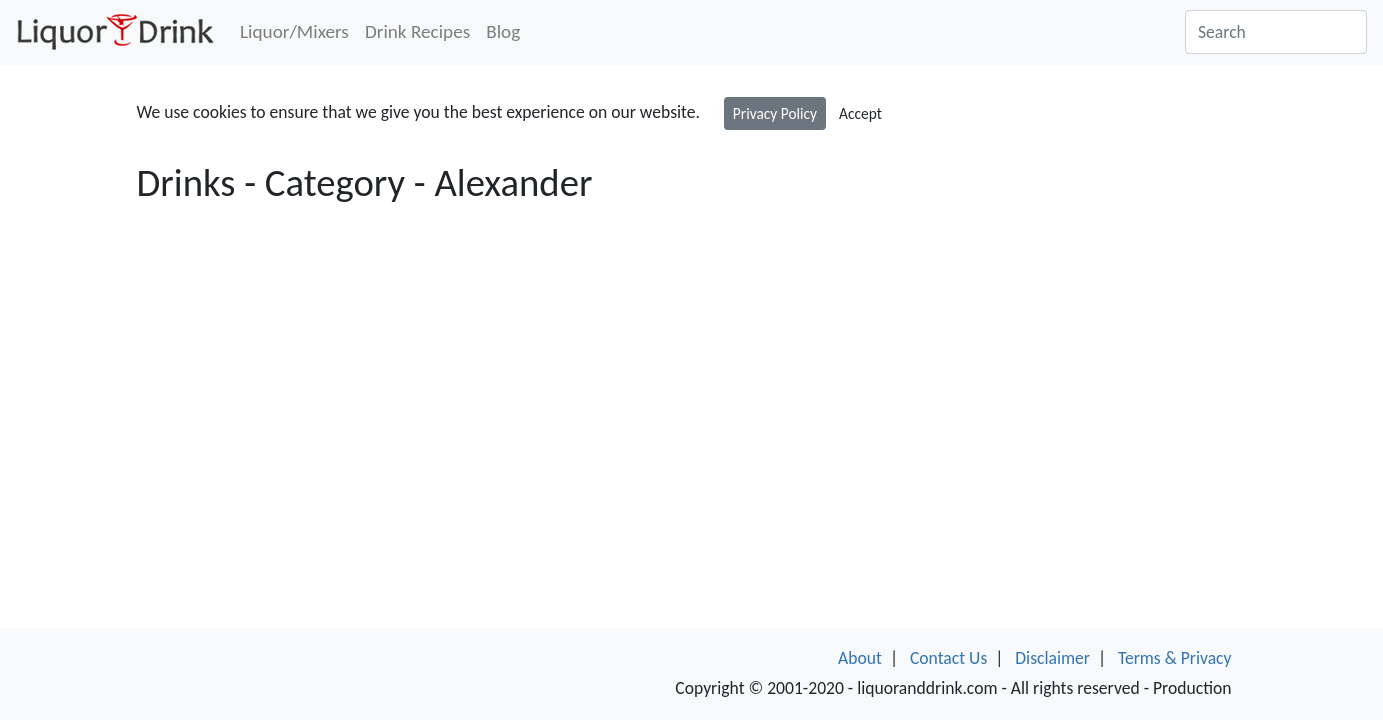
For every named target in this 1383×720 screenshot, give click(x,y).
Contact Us (948, 658)
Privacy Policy (775, 113)
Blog (503, 31)
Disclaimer (1052, 658)
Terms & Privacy (1175, 658)
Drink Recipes (417, 31)
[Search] (1276, 32)
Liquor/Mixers (294, 31)
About (860, 658)
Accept (860, 113)
